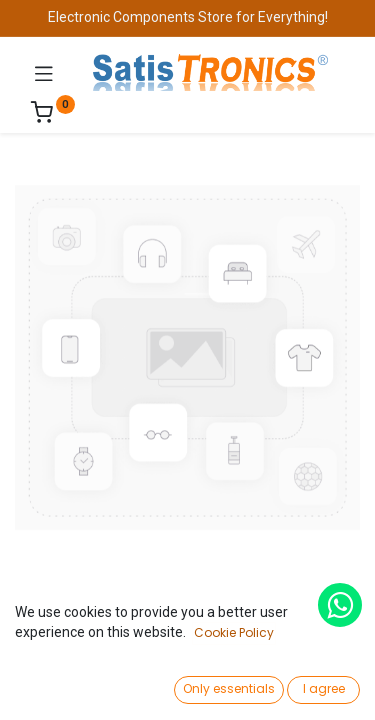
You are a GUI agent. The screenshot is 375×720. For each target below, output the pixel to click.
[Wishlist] (248, 685)
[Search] (126, 686)
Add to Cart (256, 638)
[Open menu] (188, 691)
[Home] (66, 686)
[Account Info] (309, 685)
